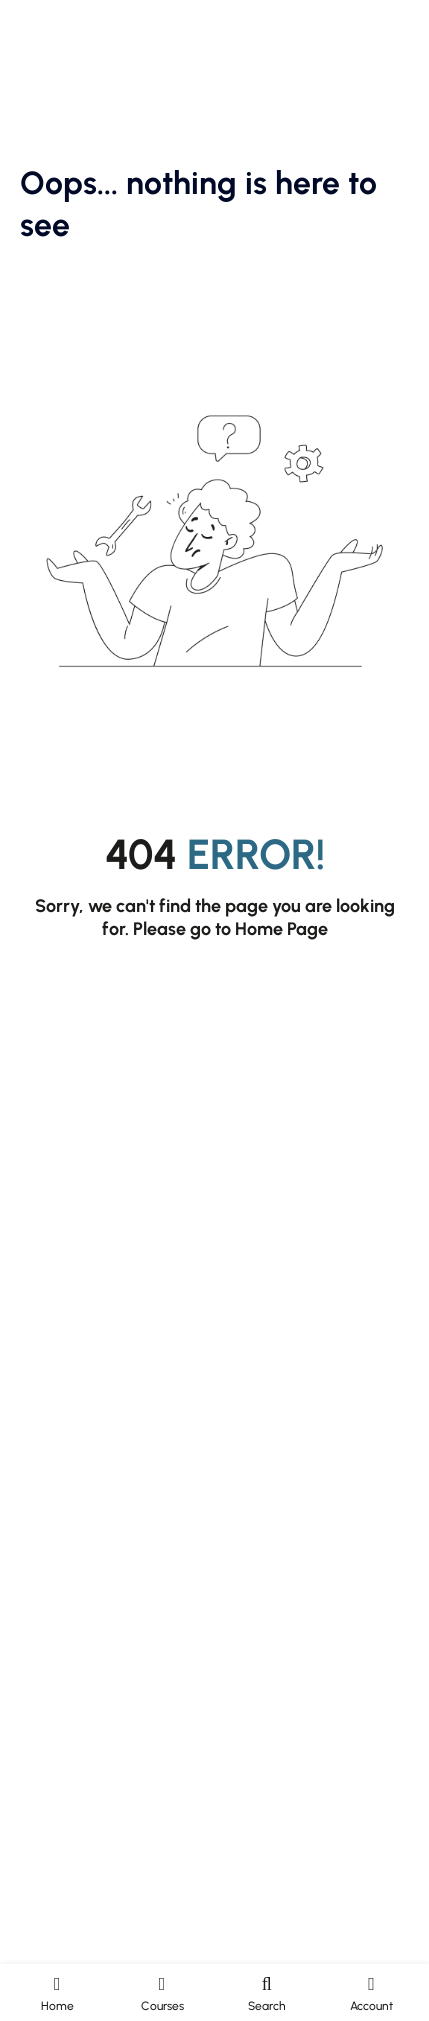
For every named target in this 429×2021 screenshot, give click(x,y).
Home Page (281, 929)
